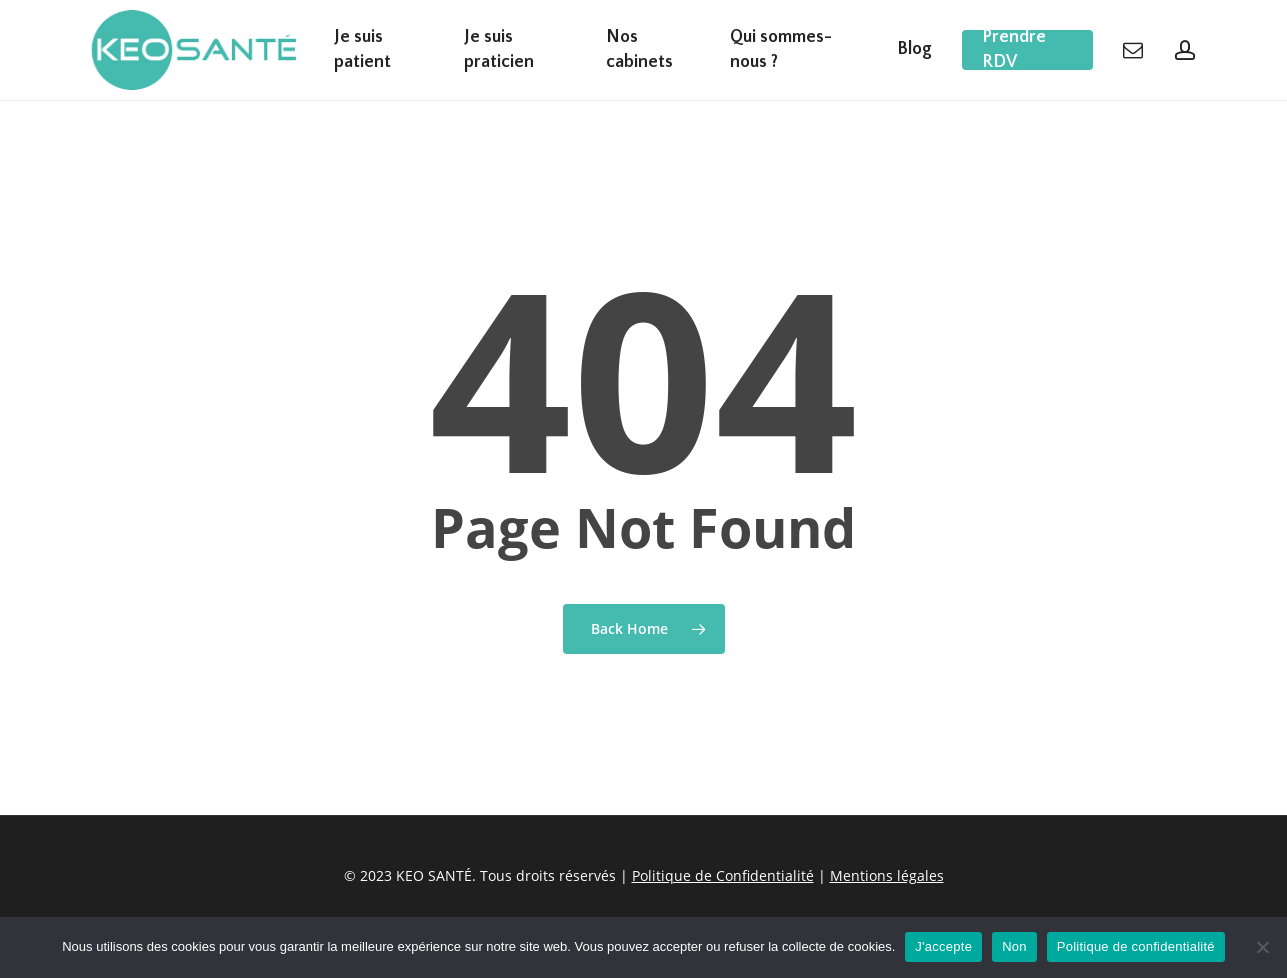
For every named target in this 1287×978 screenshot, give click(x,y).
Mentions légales (887, 875)
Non (1014, 946)
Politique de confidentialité (1136, 946)
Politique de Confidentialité (723, 875)
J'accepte (943, 946)
